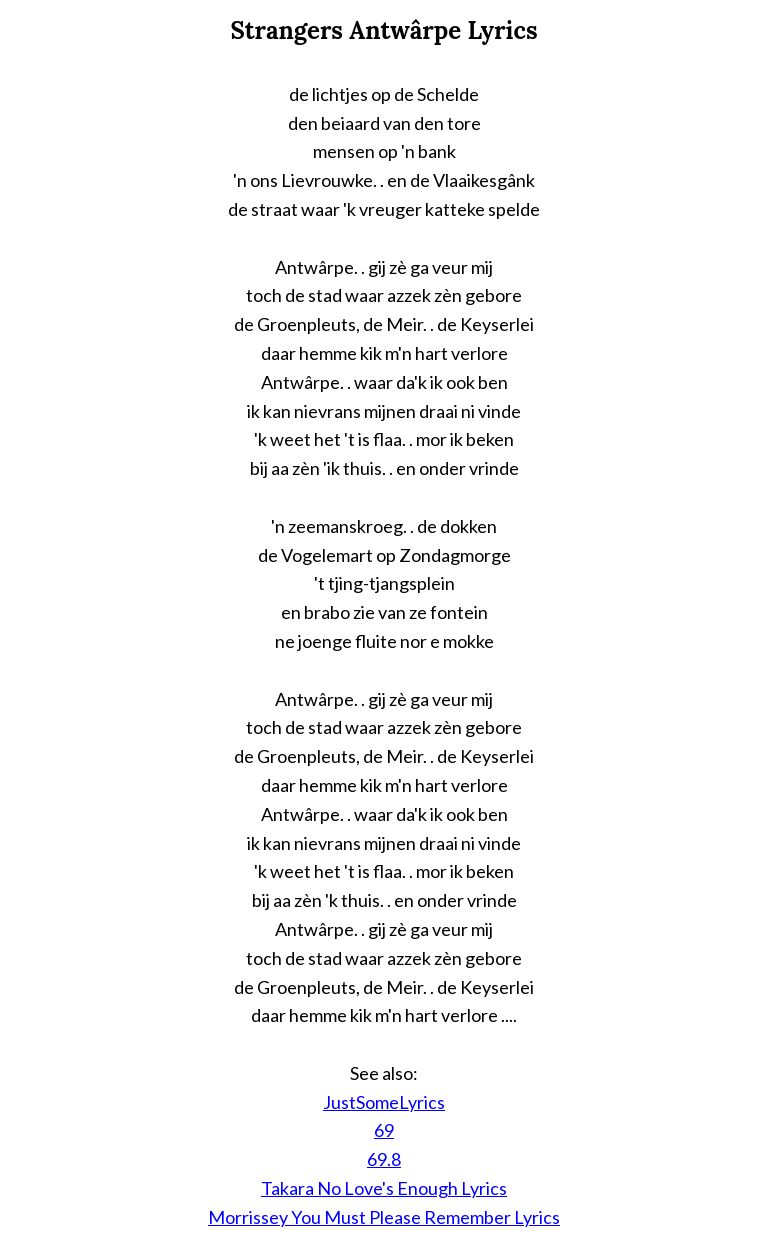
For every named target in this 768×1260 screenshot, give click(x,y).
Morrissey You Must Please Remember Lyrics (384, 1217)
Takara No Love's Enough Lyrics (384, 1188)
